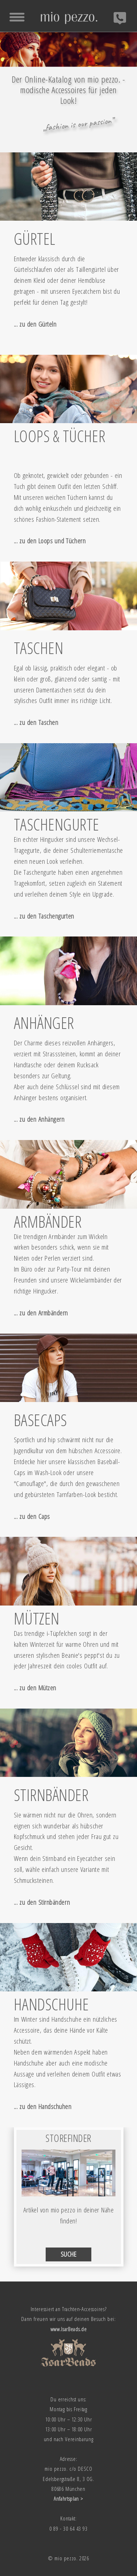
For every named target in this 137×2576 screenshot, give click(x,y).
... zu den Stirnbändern (42, 1902)
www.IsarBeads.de (68, 2329)
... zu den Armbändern (41, 1313)
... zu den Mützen (35, 1687)
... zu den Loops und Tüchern (50, 541)
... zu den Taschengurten (44, 916)
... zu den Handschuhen (43, 2106)
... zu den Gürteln (35, 324)
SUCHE (69, 2254)
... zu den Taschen (36, 722)
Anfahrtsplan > (68, 2498)
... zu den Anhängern (39, 1119)
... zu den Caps (32, 1516)
